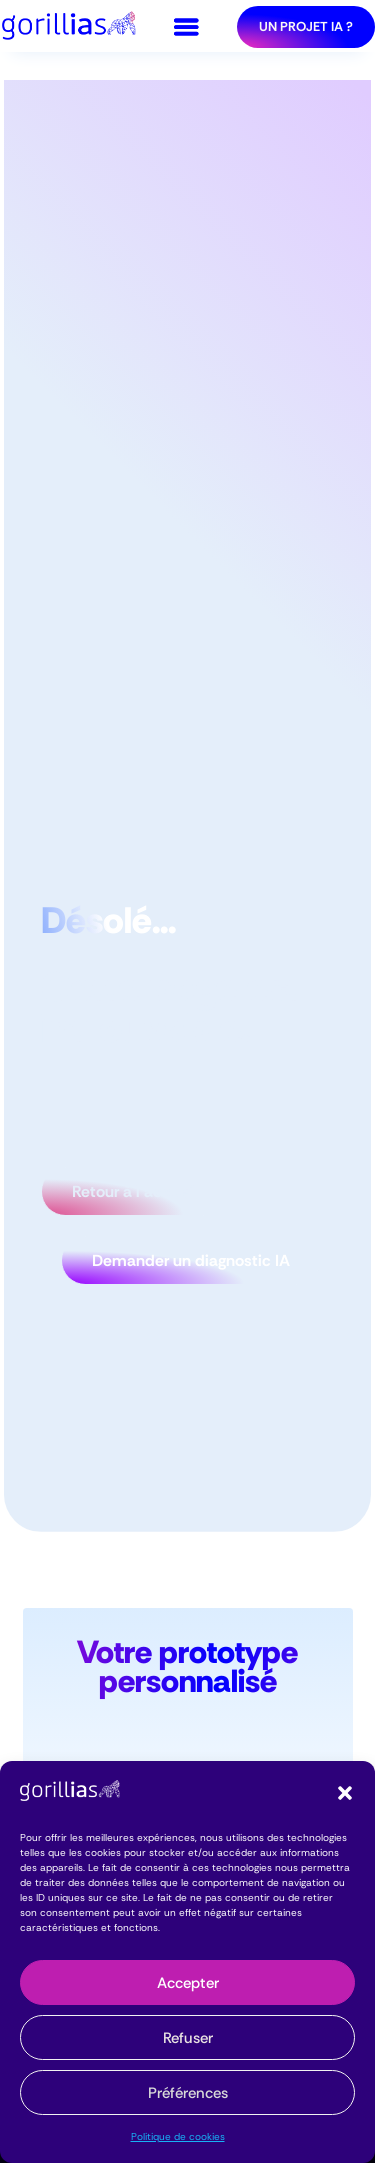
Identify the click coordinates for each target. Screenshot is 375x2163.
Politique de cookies (178, 2136)
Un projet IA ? (306, 26)
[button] (345, 1793)
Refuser (188, 2038)
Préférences (188, 2093)
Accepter (188, 1983)
